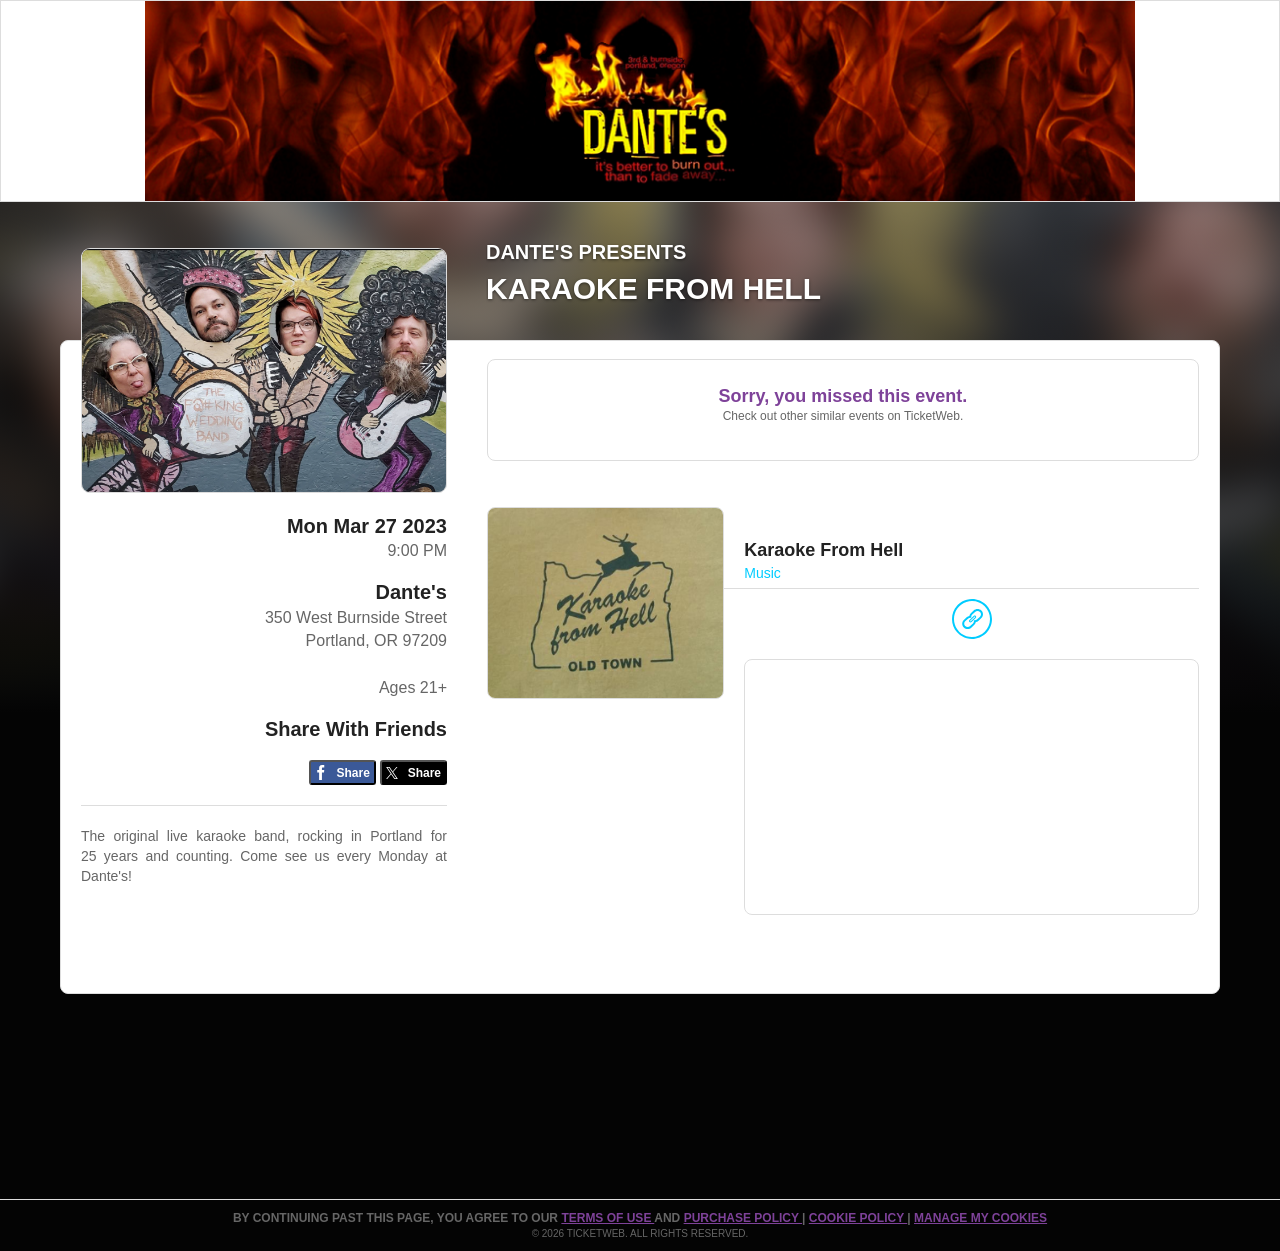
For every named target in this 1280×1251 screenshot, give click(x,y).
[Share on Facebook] (342, 772)
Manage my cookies (980, 1218)
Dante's (411, 592)
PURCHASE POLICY (743, 1218)
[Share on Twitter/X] (413, 772)
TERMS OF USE (607, 1218)
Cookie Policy (858, 1218)
